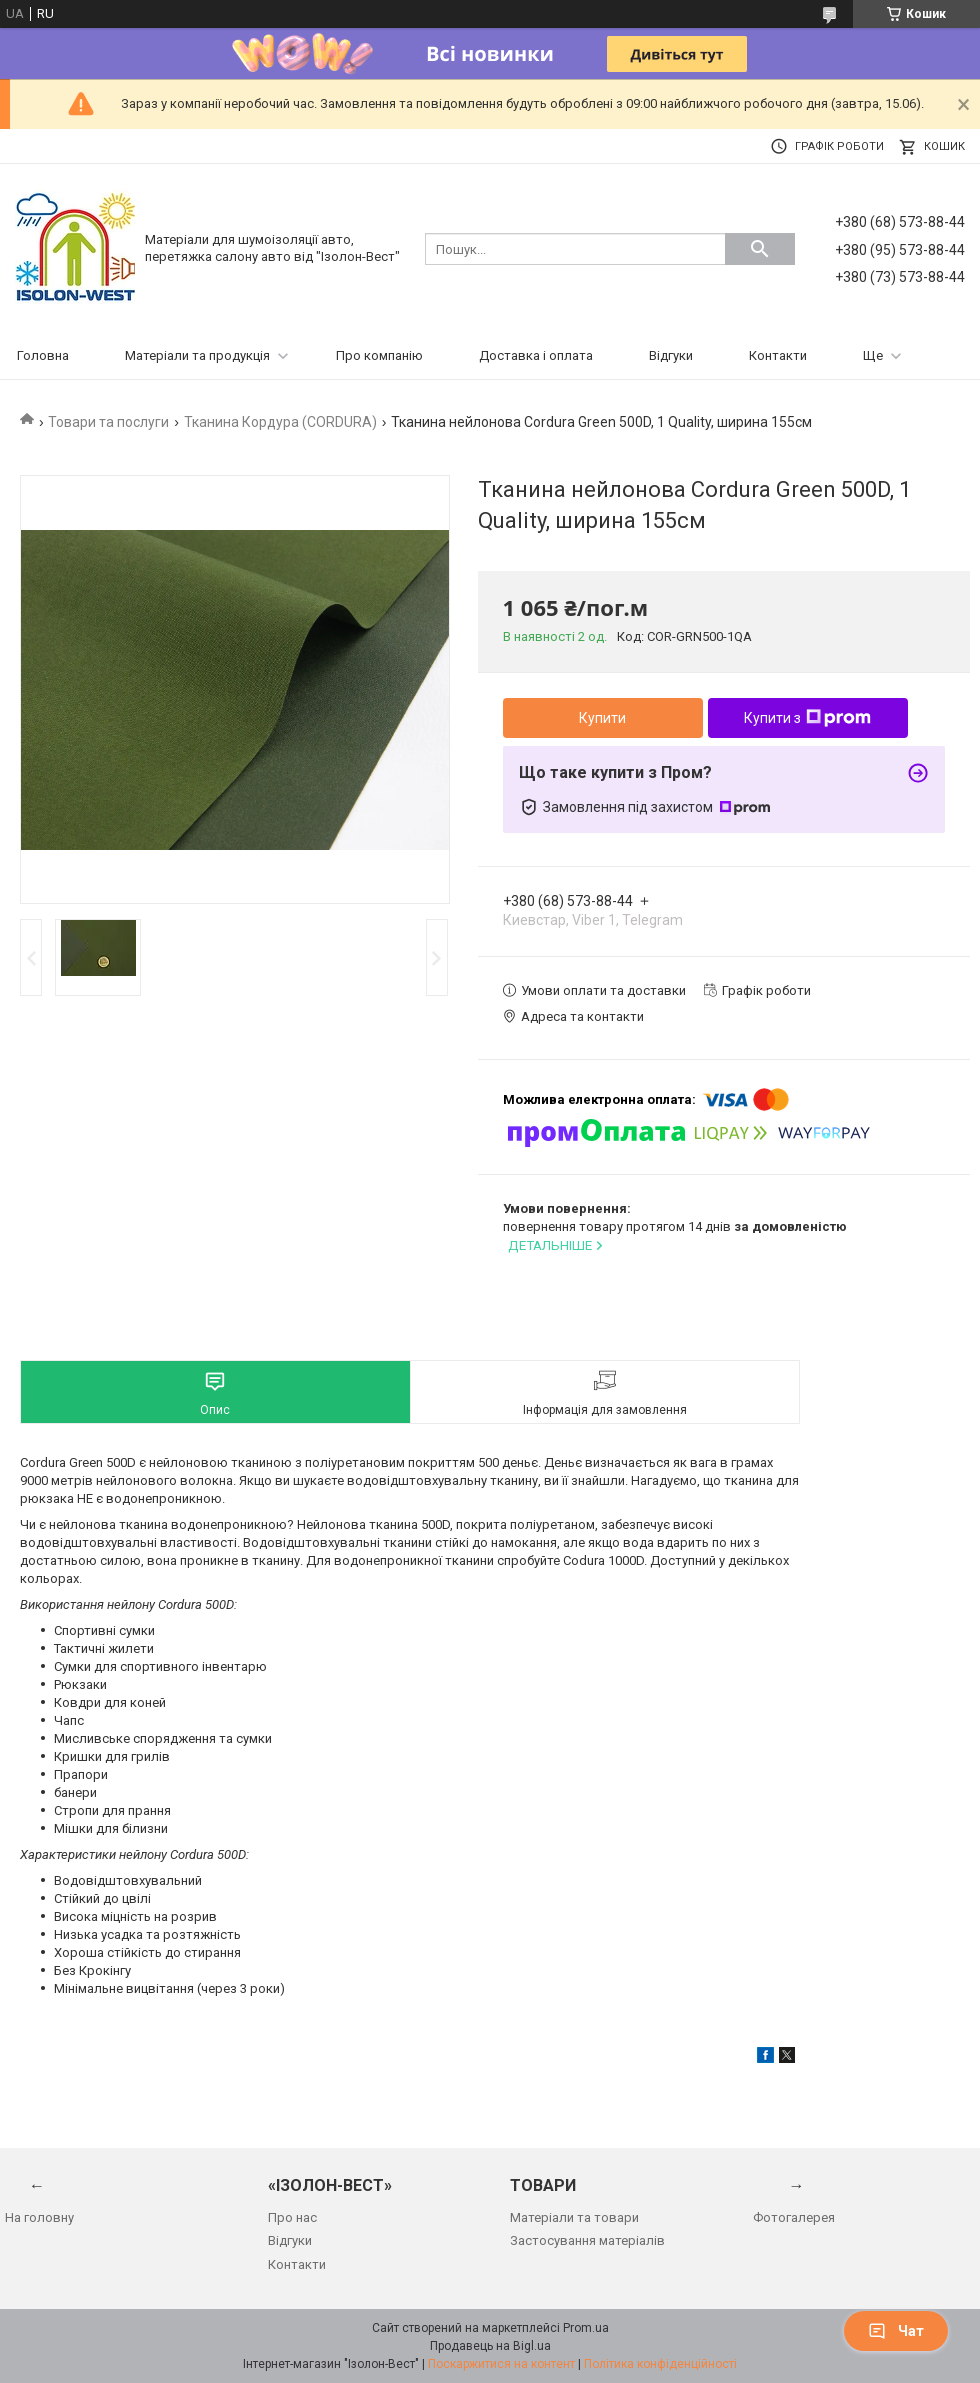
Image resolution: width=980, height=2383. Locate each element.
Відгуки (671, 355)
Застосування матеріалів (587, 2240)
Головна (43, 355)
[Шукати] (760, 249)
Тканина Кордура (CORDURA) (280, 422)
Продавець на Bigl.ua (490, 2346)
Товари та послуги (108, 422)
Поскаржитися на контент (501, 2364)
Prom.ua (586, 2328)
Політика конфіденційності (660, 2364)
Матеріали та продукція (197, 355)
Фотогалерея (794, 2217)
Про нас (292, 2217)
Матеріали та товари (574, 2217)
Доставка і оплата (536, 355)
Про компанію (379, 355)
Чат (896, 2331)
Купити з (807, 718)
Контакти (778, 355)
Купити (602, 718)
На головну (39, 2217)
